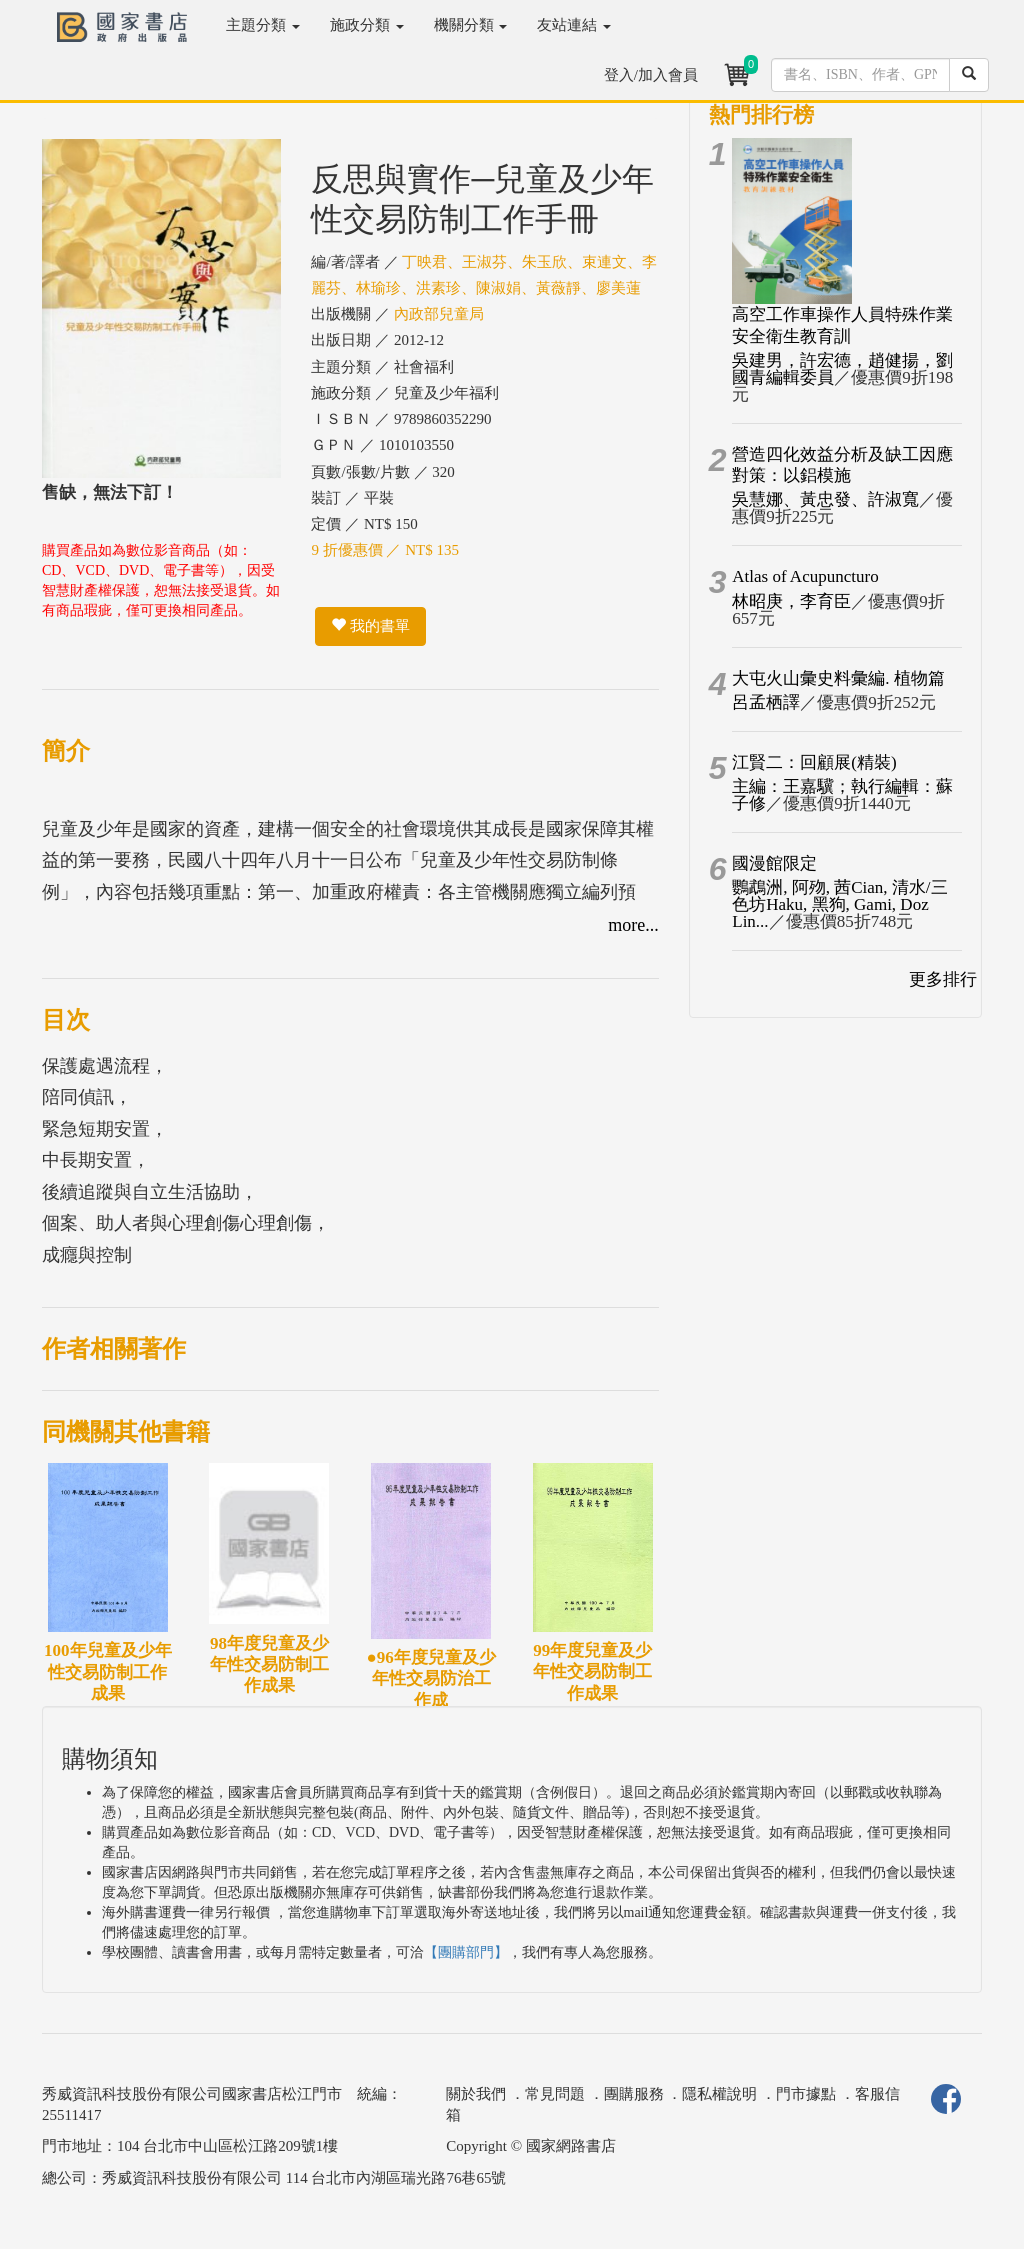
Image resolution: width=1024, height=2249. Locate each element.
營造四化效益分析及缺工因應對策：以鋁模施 (842, 465)
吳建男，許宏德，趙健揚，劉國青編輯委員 (842, 369)
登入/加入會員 (651, 75)
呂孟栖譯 (766, 702)
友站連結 (574, 25)
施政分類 (367, 25)
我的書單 (370, 626)
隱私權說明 (719, 2094)
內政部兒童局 (439, 314)
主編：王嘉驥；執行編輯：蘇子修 (842, 795)
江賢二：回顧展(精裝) (814, 762)
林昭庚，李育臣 (791, 601)
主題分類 (263, 25)
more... (633, 925)
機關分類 (471, 25)
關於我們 (476, 2094)
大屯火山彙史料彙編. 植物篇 (838, 678)
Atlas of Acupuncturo (805, 576)
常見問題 (555, 2094)
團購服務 (634, 2094)
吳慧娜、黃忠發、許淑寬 (825, 499)
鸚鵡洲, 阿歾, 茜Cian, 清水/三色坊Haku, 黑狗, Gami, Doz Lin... (839, 904)
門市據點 (806, 2094)
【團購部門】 (466, 1952)
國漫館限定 (774, 863)
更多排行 (943, 979)
